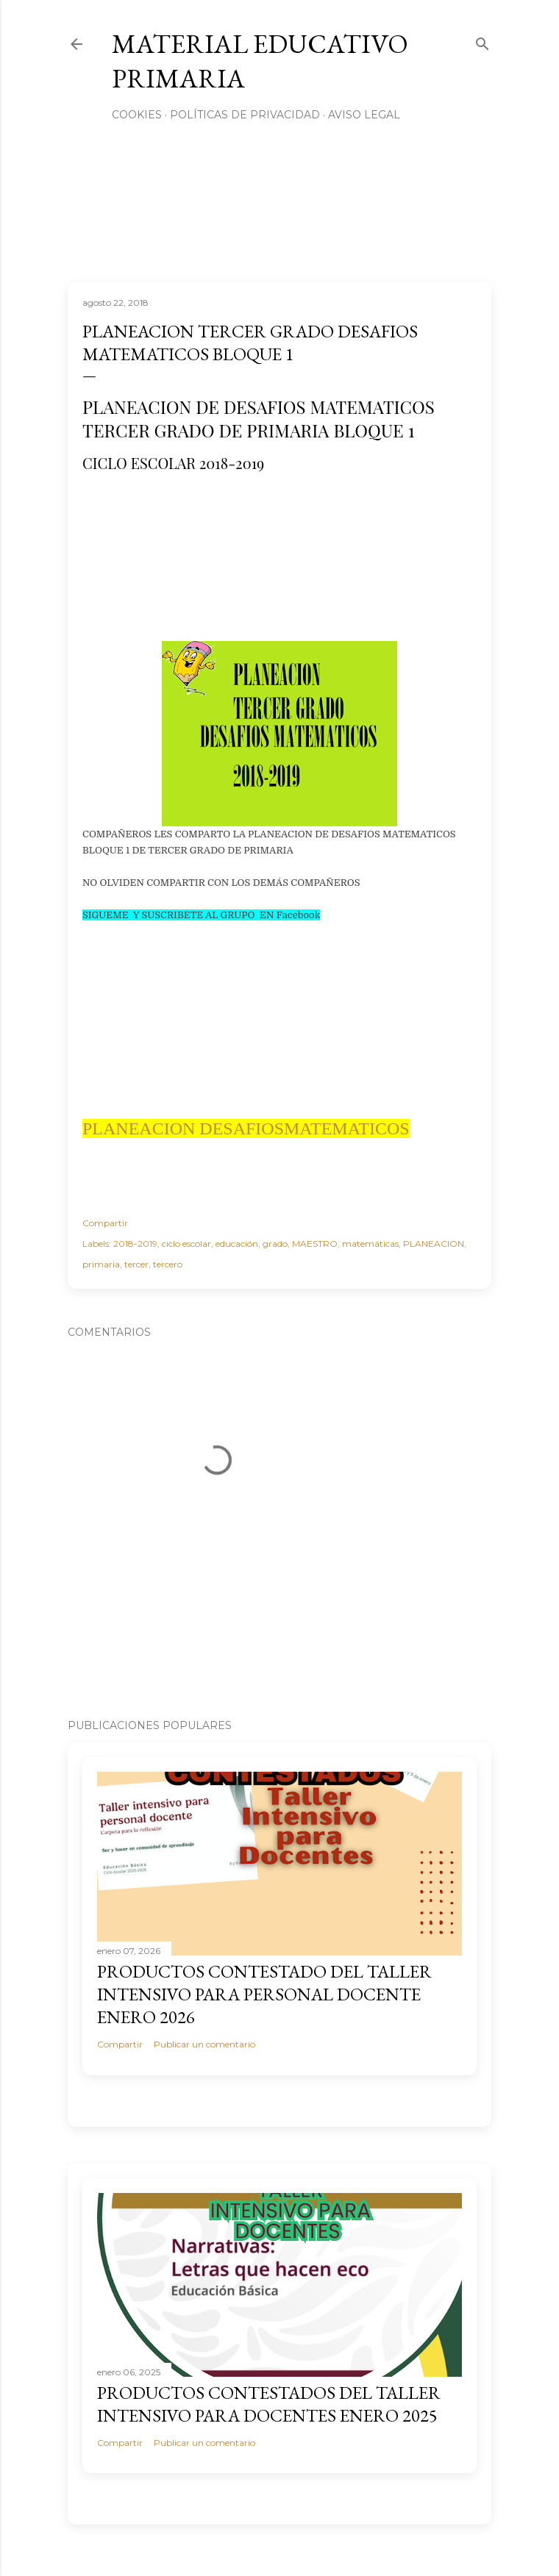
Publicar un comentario (204, 2044)
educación (237, 1243)
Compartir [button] (105, 1222)
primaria (101, 1264)
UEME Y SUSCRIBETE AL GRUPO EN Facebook (209, 914)
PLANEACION (433, 1243)
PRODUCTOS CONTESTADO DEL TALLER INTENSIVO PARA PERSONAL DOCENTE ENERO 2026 (264, 1994)
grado (275, 1243)
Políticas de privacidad (245, 114)
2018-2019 (135, 1243)
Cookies (137, 114)
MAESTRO (315, 1243)
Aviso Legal (364, 114)
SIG (90, 914)
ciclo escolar (186, 1243)
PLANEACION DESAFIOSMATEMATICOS (246, 1128)
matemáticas (370, 1243)
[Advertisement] (266, 549)
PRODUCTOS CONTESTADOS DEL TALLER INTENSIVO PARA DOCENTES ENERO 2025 (269, 2404)
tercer (136, 1264)
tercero (167, 1264)
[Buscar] (482, 40)
